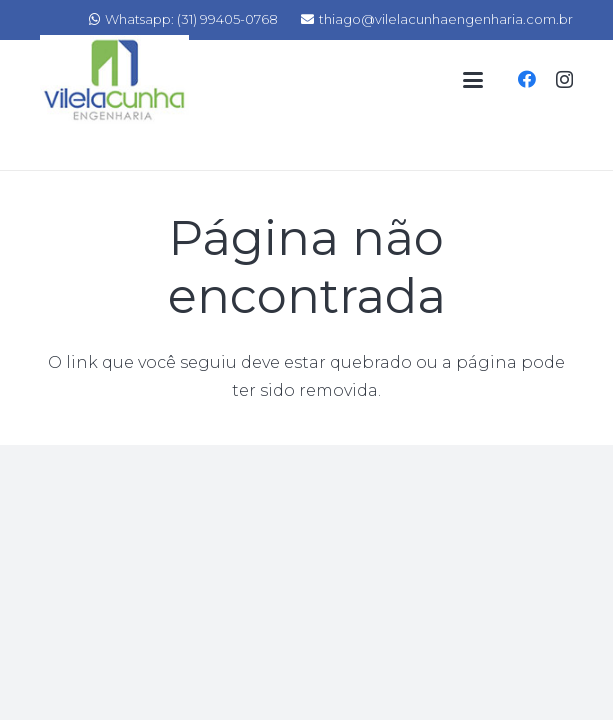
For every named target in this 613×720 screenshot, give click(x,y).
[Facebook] (527, 79)
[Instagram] (564, 80)
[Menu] (473, 80)
